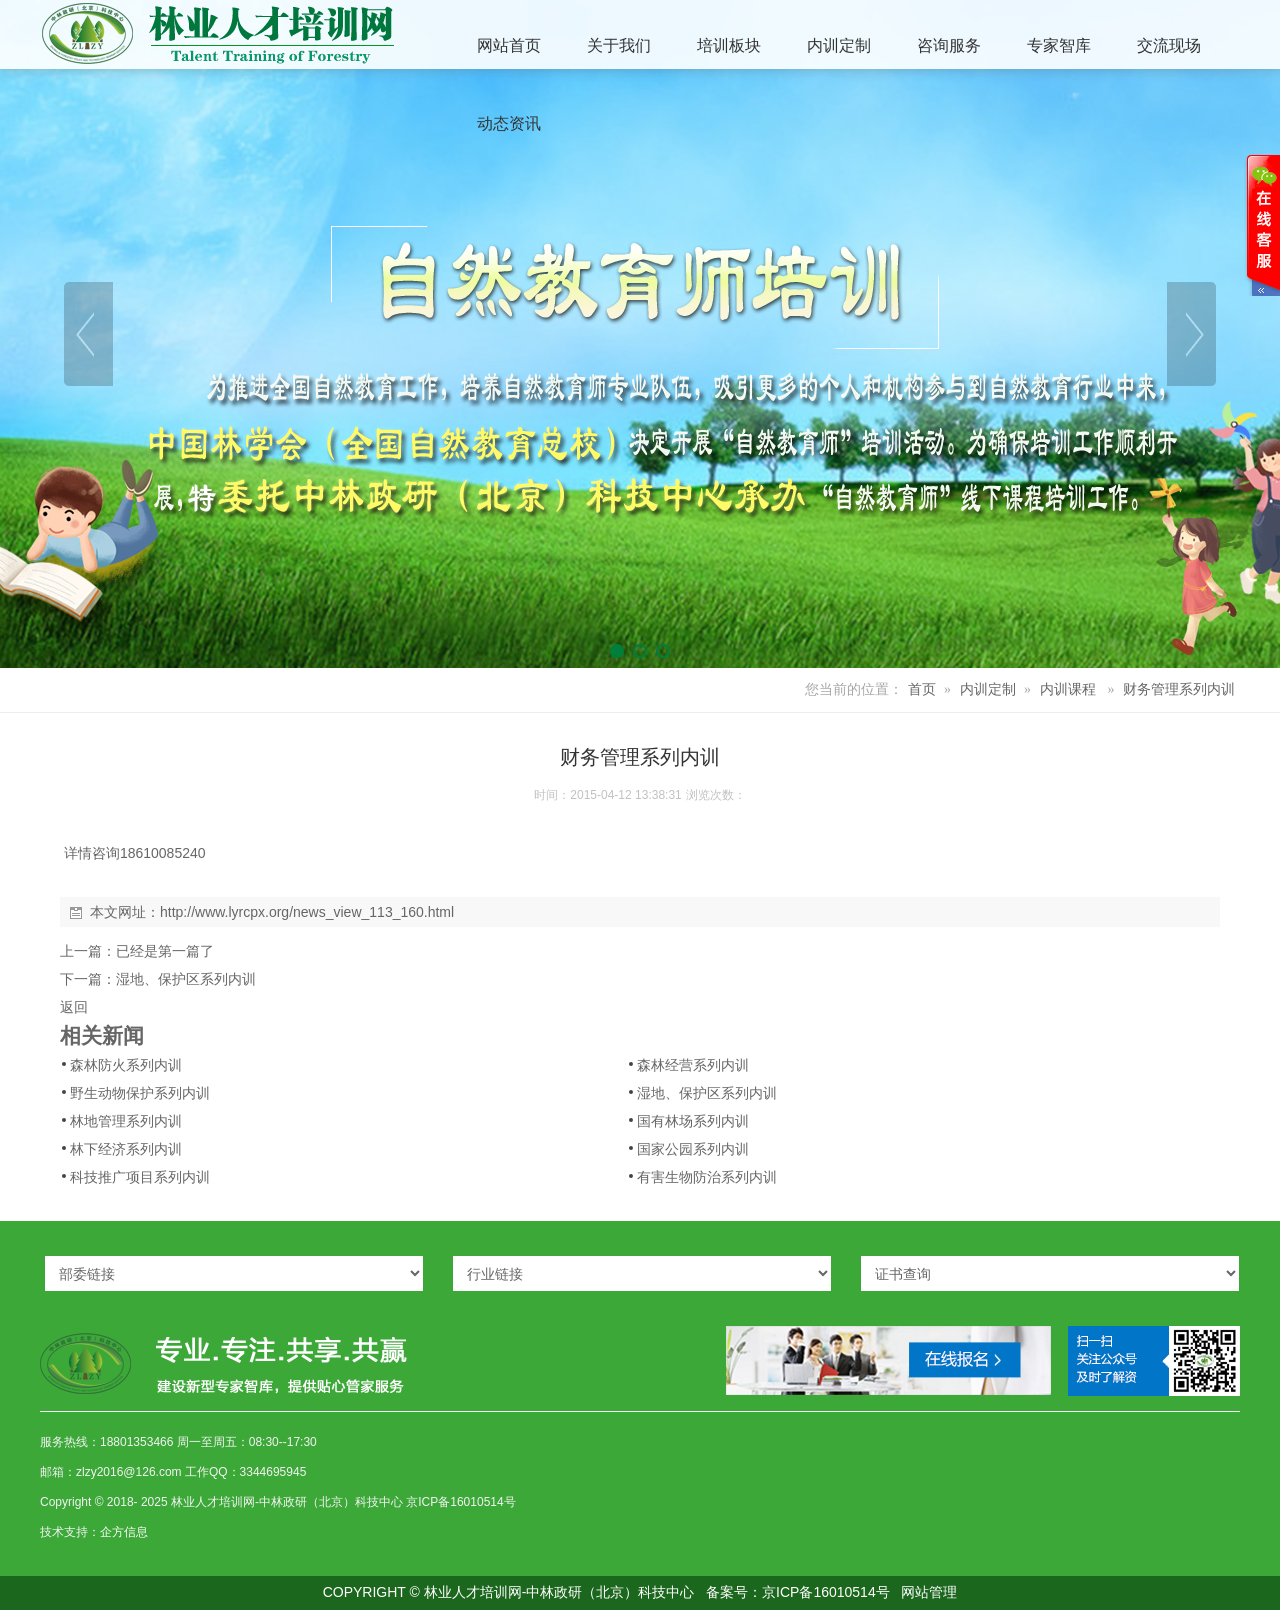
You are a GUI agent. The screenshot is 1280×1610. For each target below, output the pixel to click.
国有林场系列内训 (693, 1121)
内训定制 (988, 689)
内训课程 (1068, 689)
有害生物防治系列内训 (707, 1177)
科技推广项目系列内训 (140, 1177)
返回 (74, 1007)
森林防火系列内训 (126, 1065)
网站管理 (929, 1592)
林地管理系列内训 (126, 1121)
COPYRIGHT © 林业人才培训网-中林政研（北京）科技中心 (509, 1592)
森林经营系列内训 (693, 1065)
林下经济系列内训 (126, 1149)
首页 (922, 689)
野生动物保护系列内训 (140, 1093)
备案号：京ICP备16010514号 (798, 1592)
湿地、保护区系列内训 (186, 979)
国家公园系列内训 (693, 1149)
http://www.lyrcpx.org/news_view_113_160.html (307, 912)
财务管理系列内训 (1179, 689)
